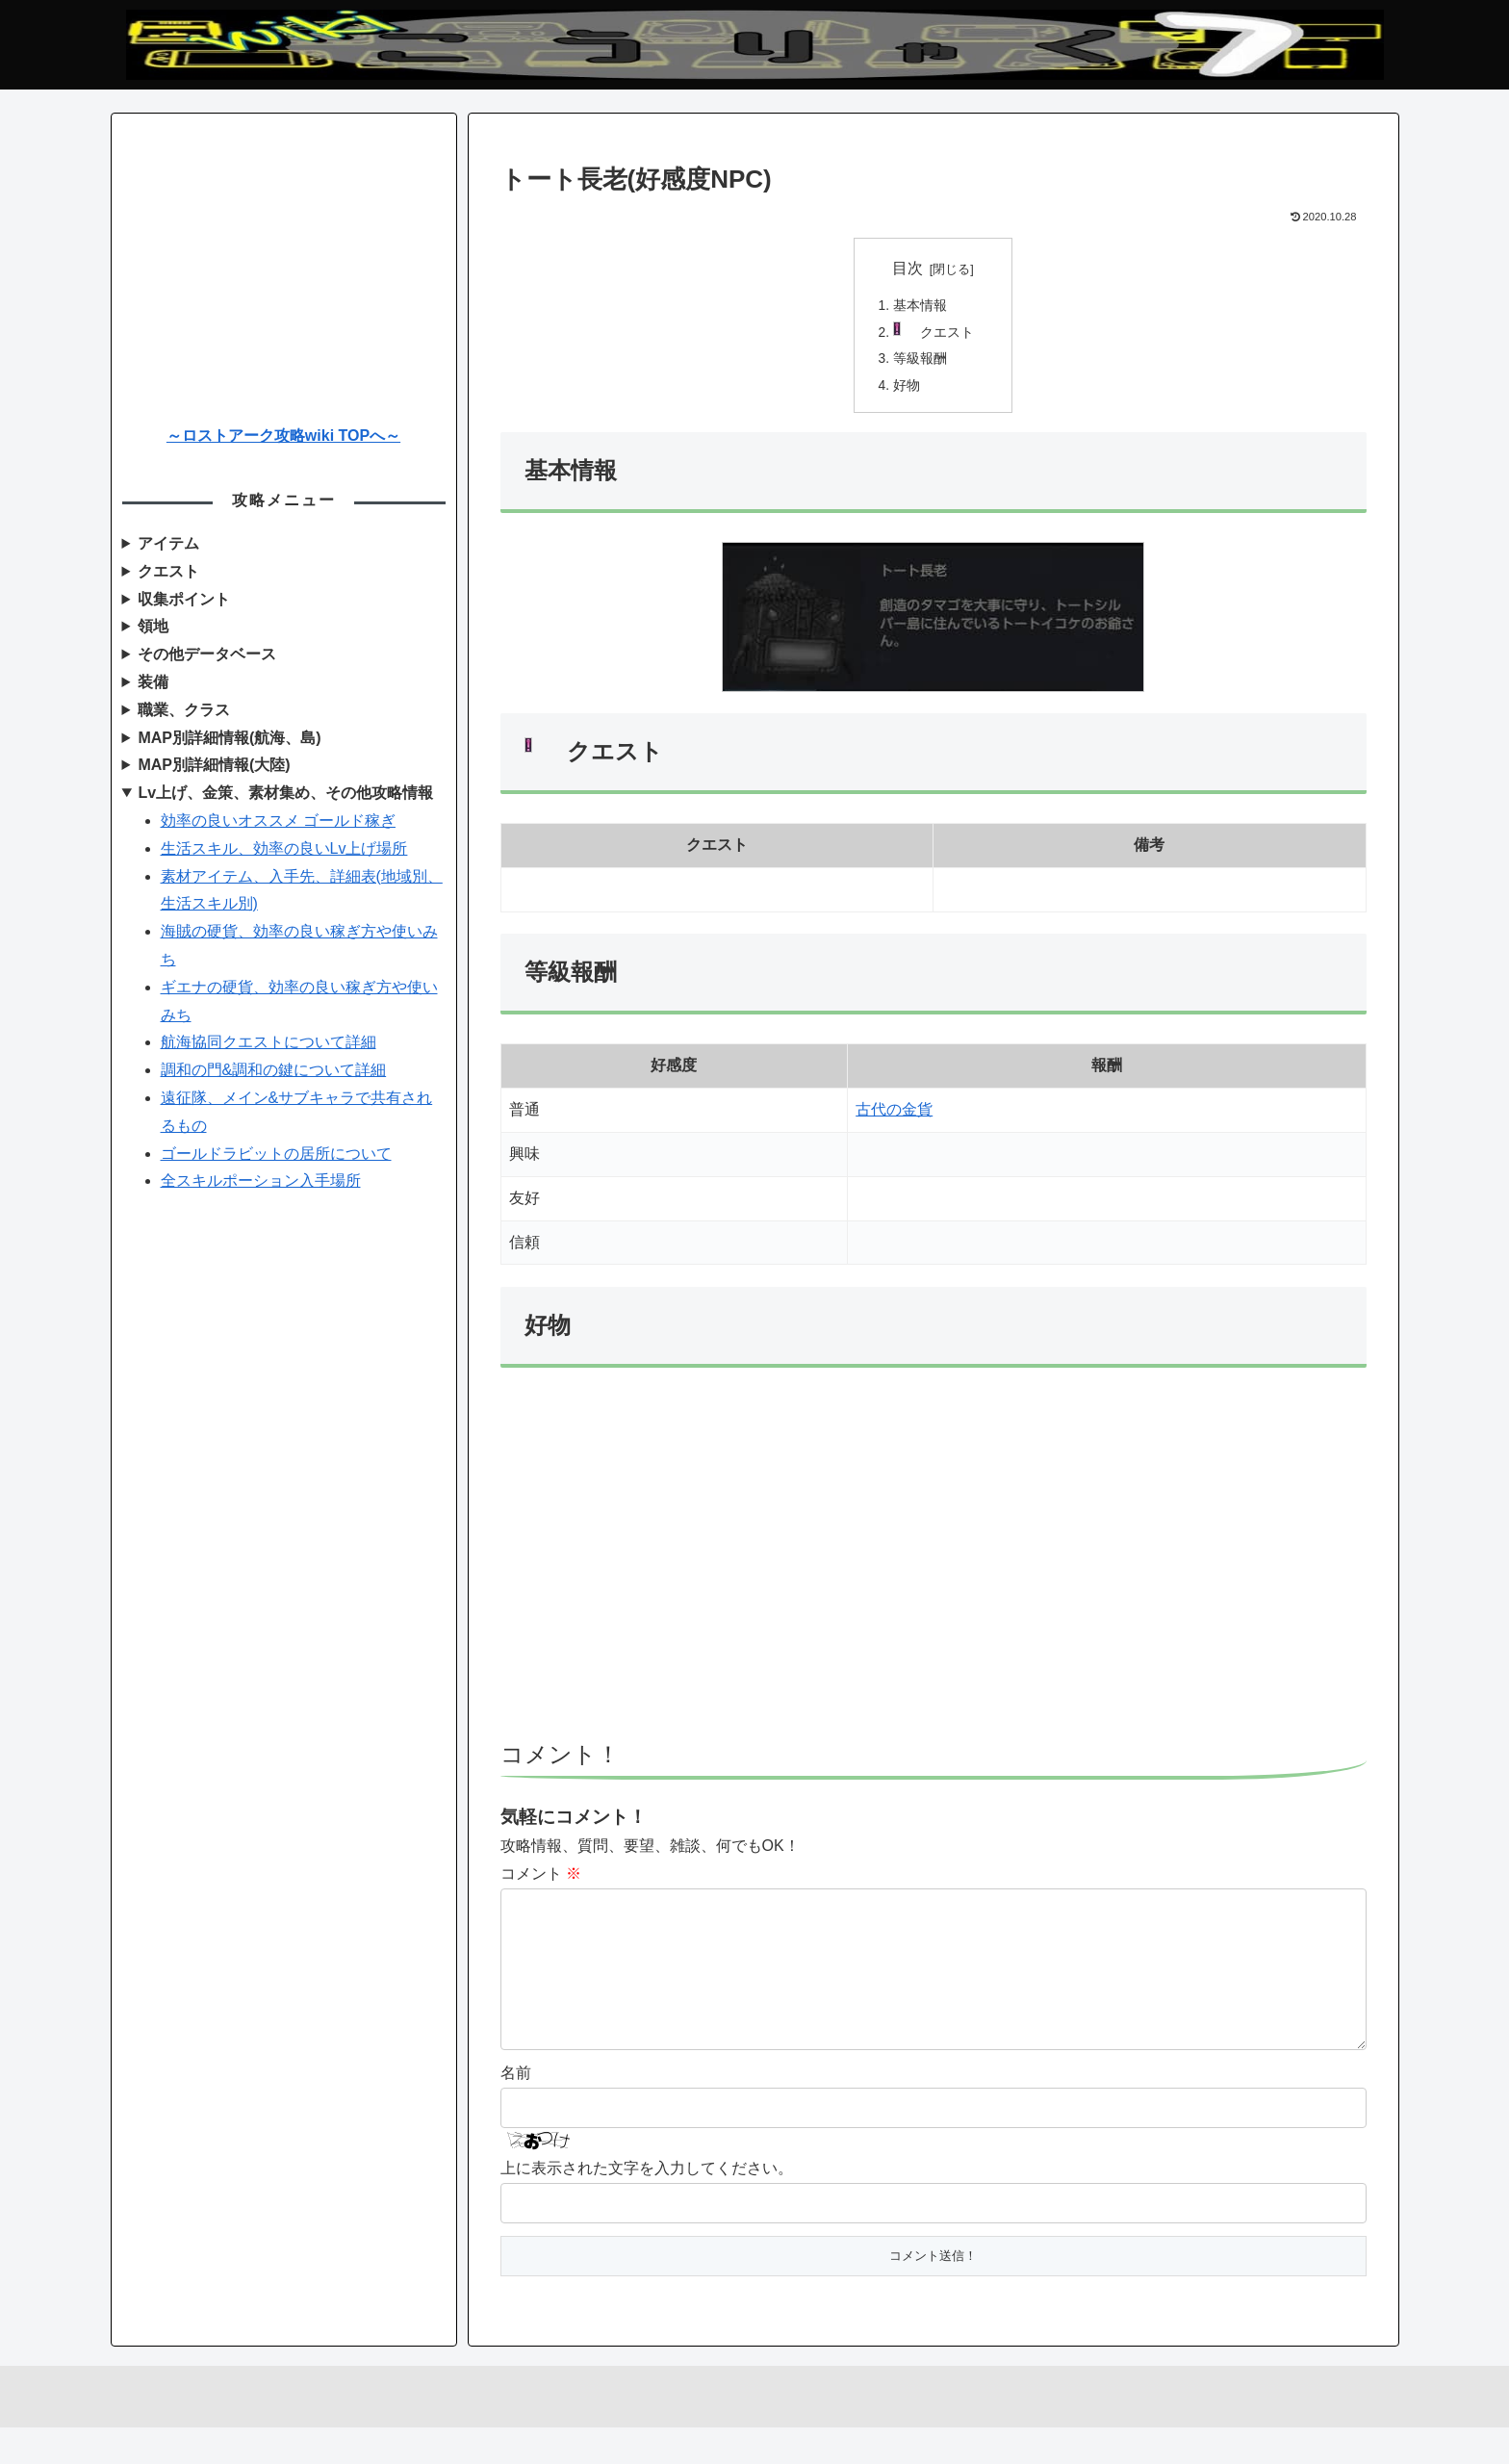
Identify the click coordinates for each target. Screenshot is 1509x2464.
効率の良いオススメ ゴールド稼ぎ (278, 820)
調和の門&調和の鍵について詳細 (274, 1070)
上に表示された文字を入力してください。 (646, 2204)
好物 (907, 390)
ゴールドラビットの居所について (276, 1153)
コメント (540, 1879)
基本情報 (921, 307)
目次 (907, 268)
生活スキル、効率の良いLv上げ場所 (284, 848)
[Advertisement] (933, 1583)
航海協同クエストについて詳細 (268, 1042)
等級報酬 (921, 362)
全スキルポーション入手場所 (261, 1180)
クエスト (949, 335)
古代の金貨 (894, 1115)
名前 (515, 2108)
